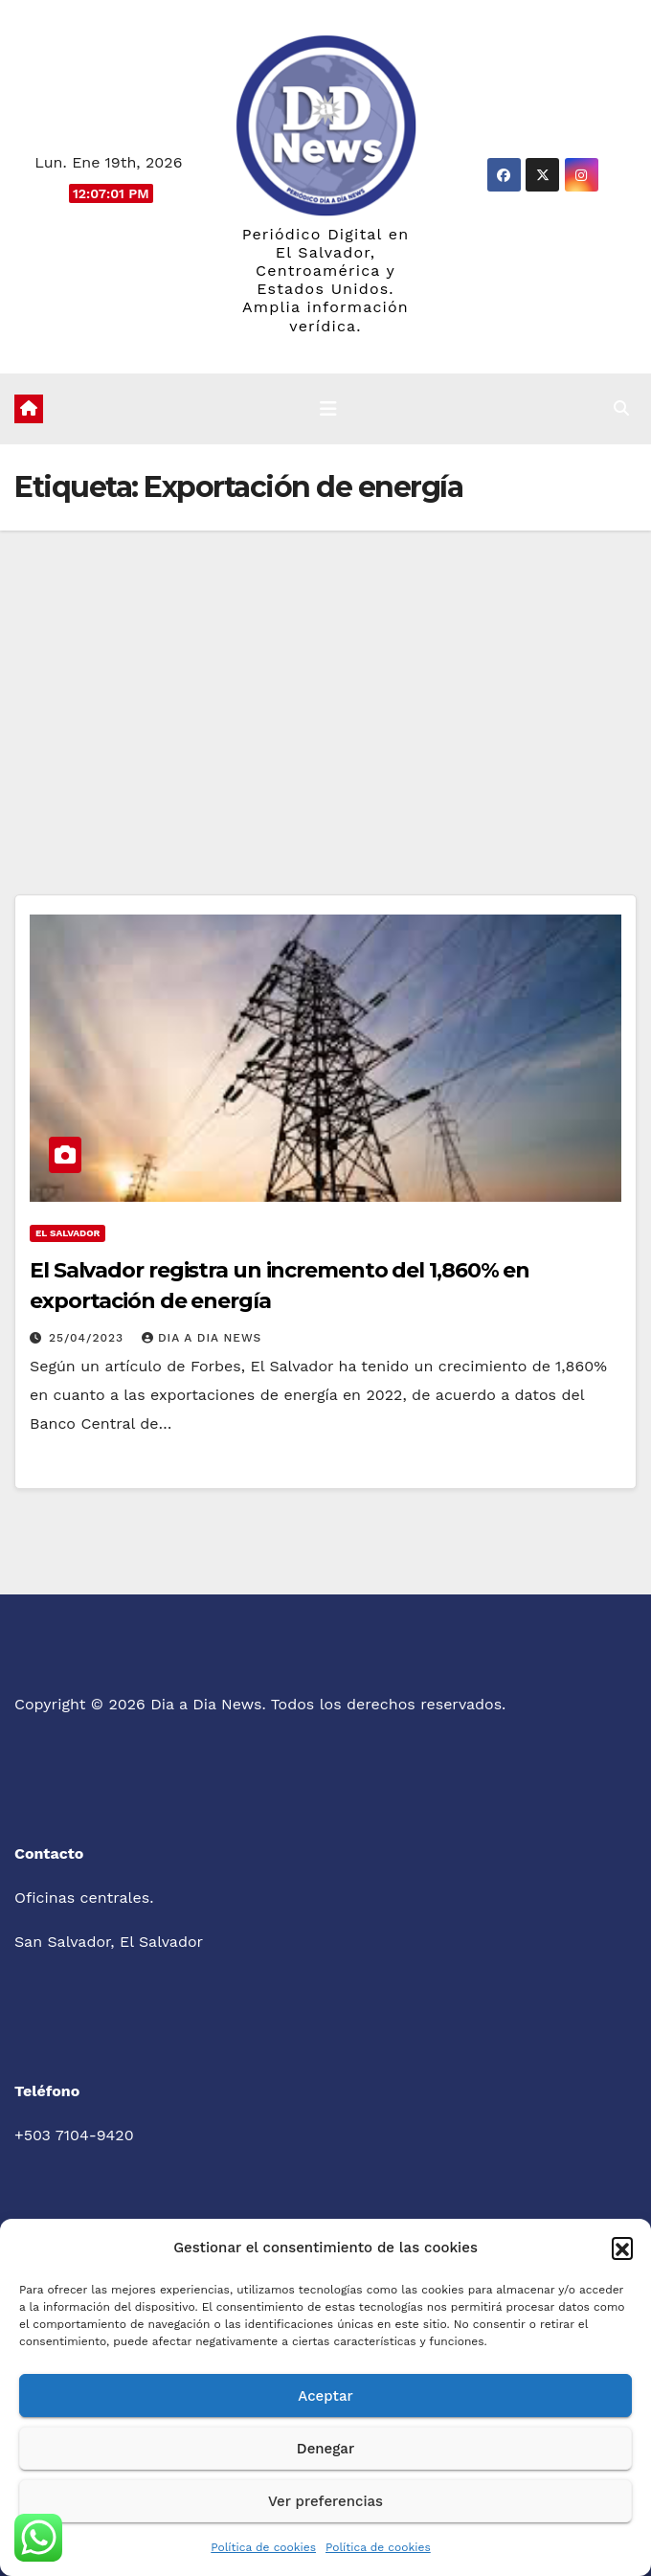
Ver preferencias (325, 2501)
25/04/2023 (88, 1337)
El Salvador (67, 1233)
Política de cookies (263, 2547)
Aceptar (325, 2396)
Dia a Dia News (201, 1337)
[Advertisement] (325, 674)
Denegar (325, 2448)
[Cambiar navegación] (328, 409)
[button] (622, 2247)
